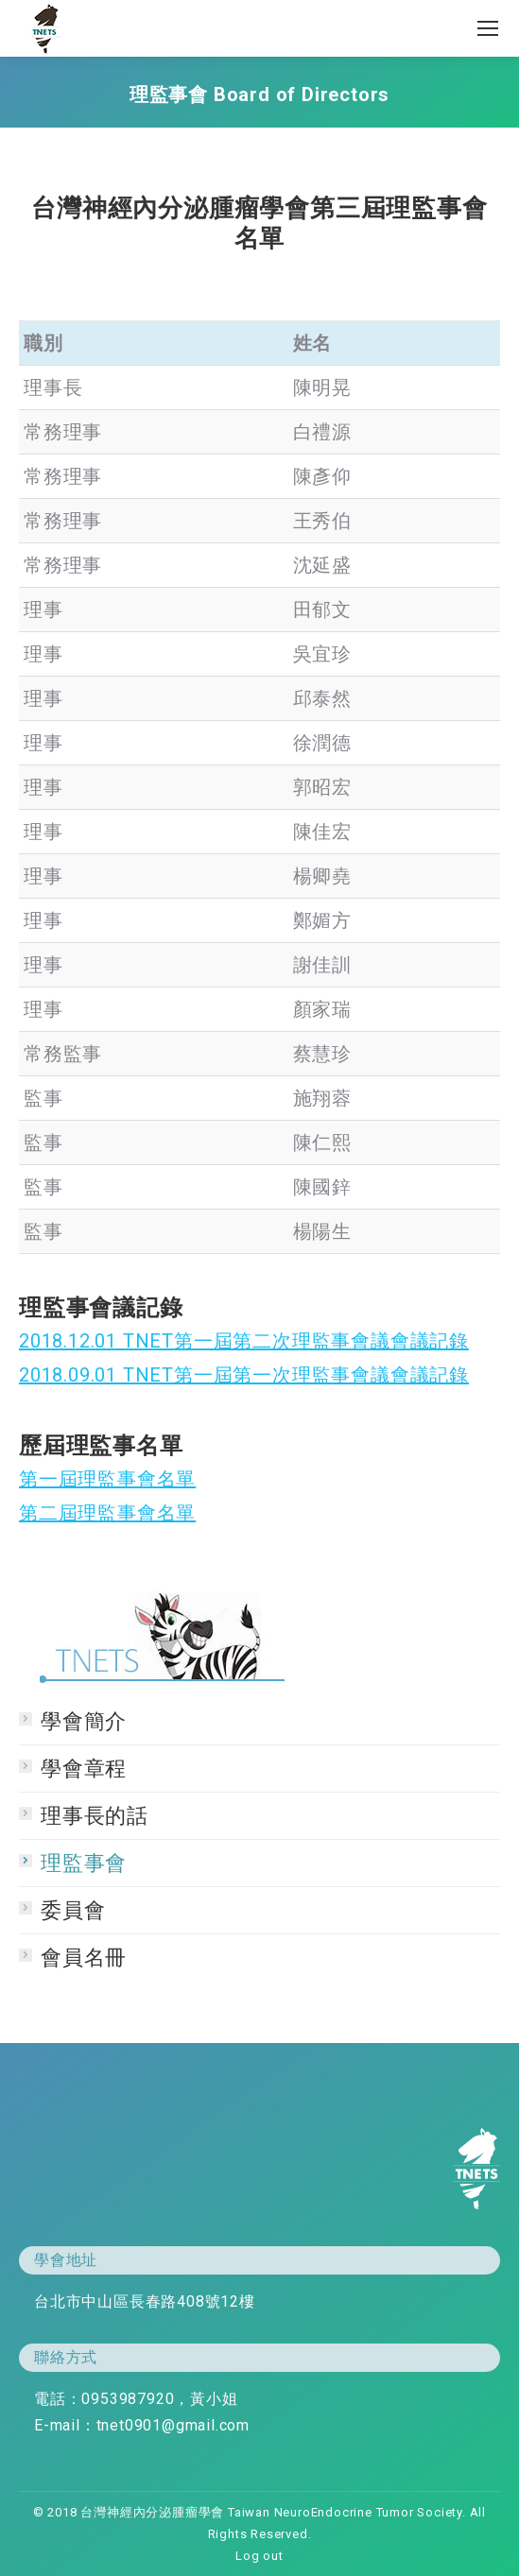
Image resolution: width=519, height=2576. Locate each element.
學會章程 (84, 1768)
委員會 (73, 1910)
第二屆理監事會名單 (107, 1513)
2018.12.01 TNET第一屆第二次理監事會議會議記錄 (244, 1341)
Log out (259, 2556)
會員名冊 (84, 1957)
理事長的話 (94, 1816)
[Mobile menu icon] (488, 28)
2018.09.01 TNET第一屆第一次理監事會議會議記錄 (244, 1375)
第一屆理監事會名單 (107, 1479)
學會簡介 (84, 1721)
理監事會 (84, 1863)
